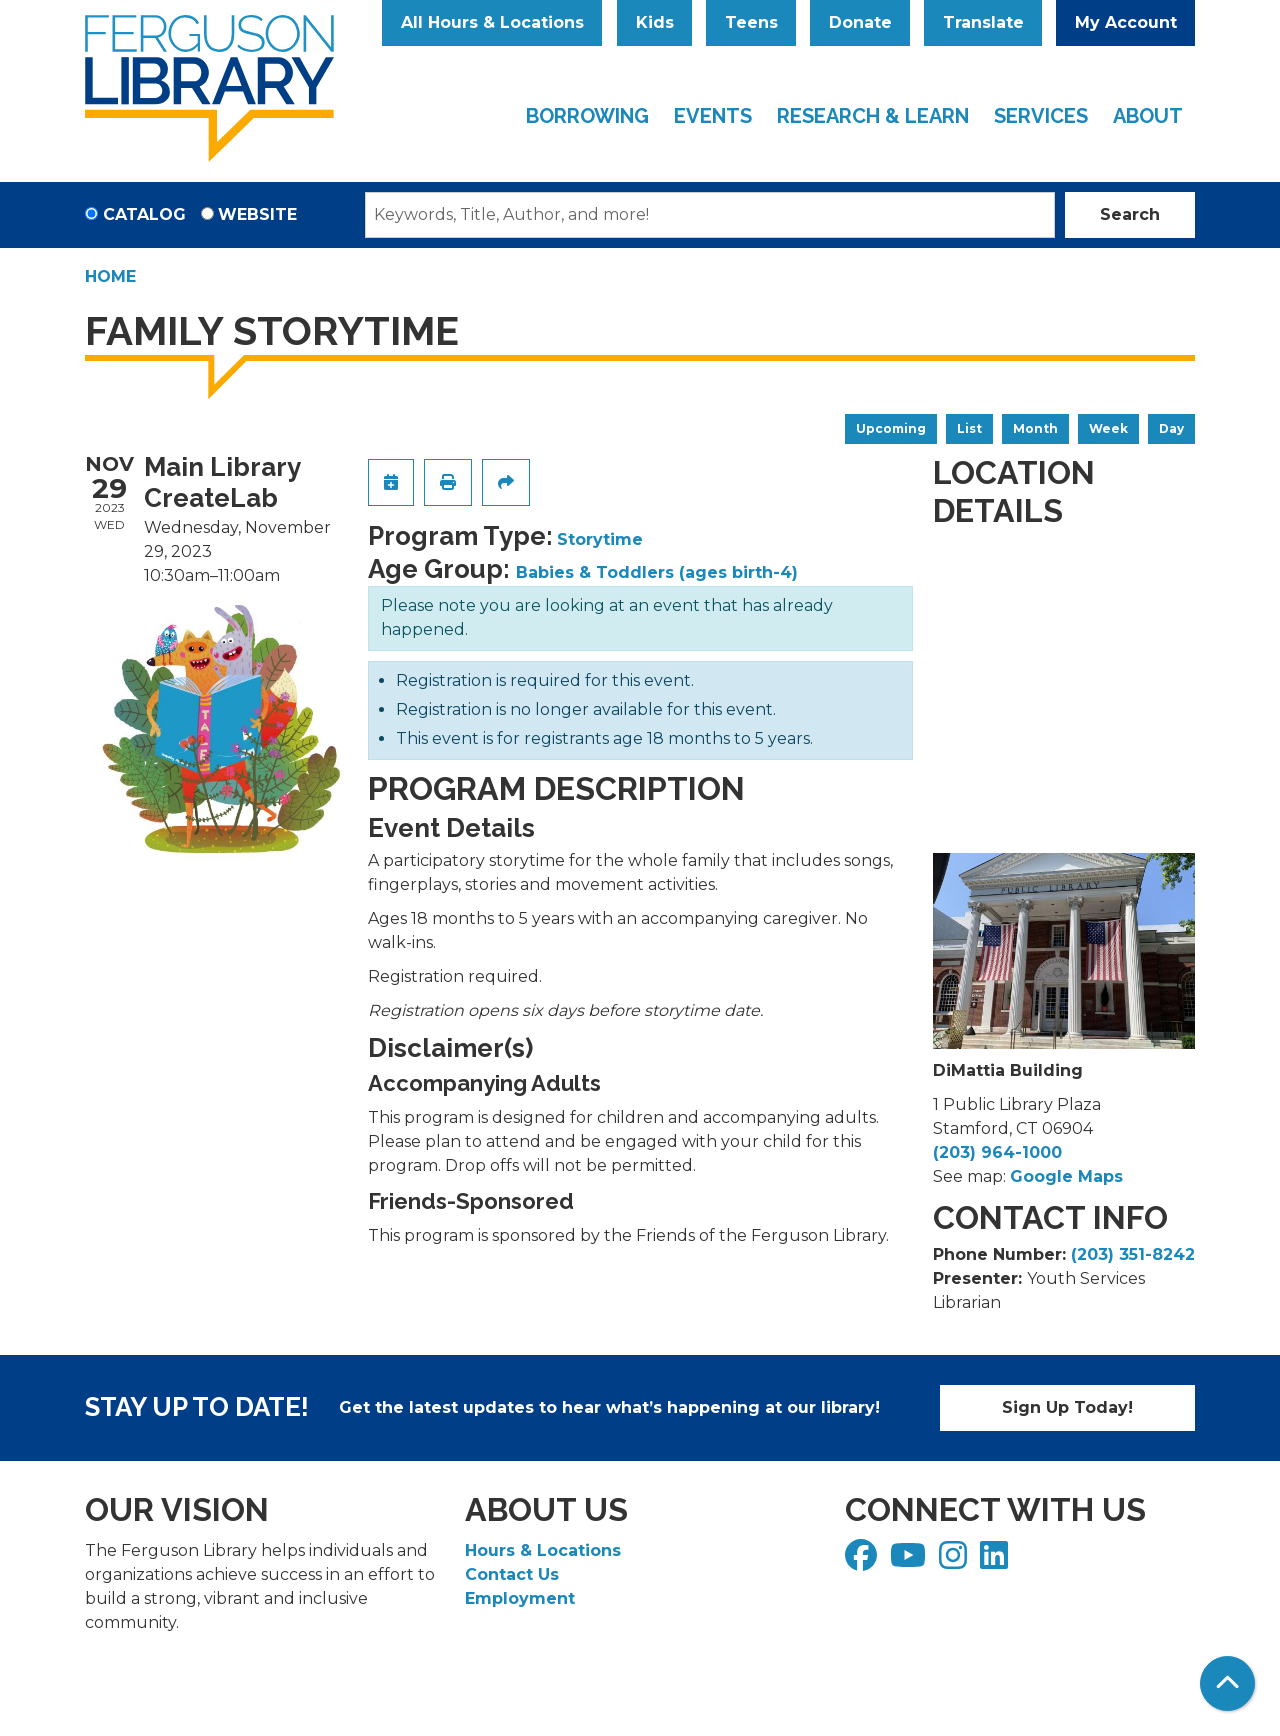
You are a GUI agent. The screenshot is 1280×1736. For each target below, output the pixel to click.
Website (257, 214)
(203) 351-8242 (1133, 1254)
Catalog (144, 214)
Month (1035, 428)
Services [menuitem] (1041, 116)
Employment (520, 1598)
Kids (655, 22)
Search (1130, 214)
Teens (751, 22)
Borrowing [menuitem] (587, 116)
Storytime (600, 539)
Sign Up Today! (1067, 1407)
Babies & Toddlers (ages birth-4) (657, 572)
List (969, 428)
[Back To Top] (1227, 1683)
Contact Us (512, 1574)
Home (110, 276)
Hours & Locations (543, 1550)
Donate (860, 22)
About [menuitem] (1148, 116)
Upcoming (891, 428)
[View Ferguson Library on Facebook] (863, 1561)
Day (1171, 428)
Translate (983, 22)
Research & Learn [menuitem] (873, 116)
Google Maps (1066, 1176)
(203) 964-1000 (997, 1152)
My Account (1126, 22)
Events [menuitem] (713, 116)
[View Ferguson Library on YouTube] (910, 1561)
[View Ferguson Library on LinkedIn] (996, 1561)
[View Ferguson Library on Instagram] (955, 1561)
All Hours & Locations (492, 22)
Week (1108, 428)
